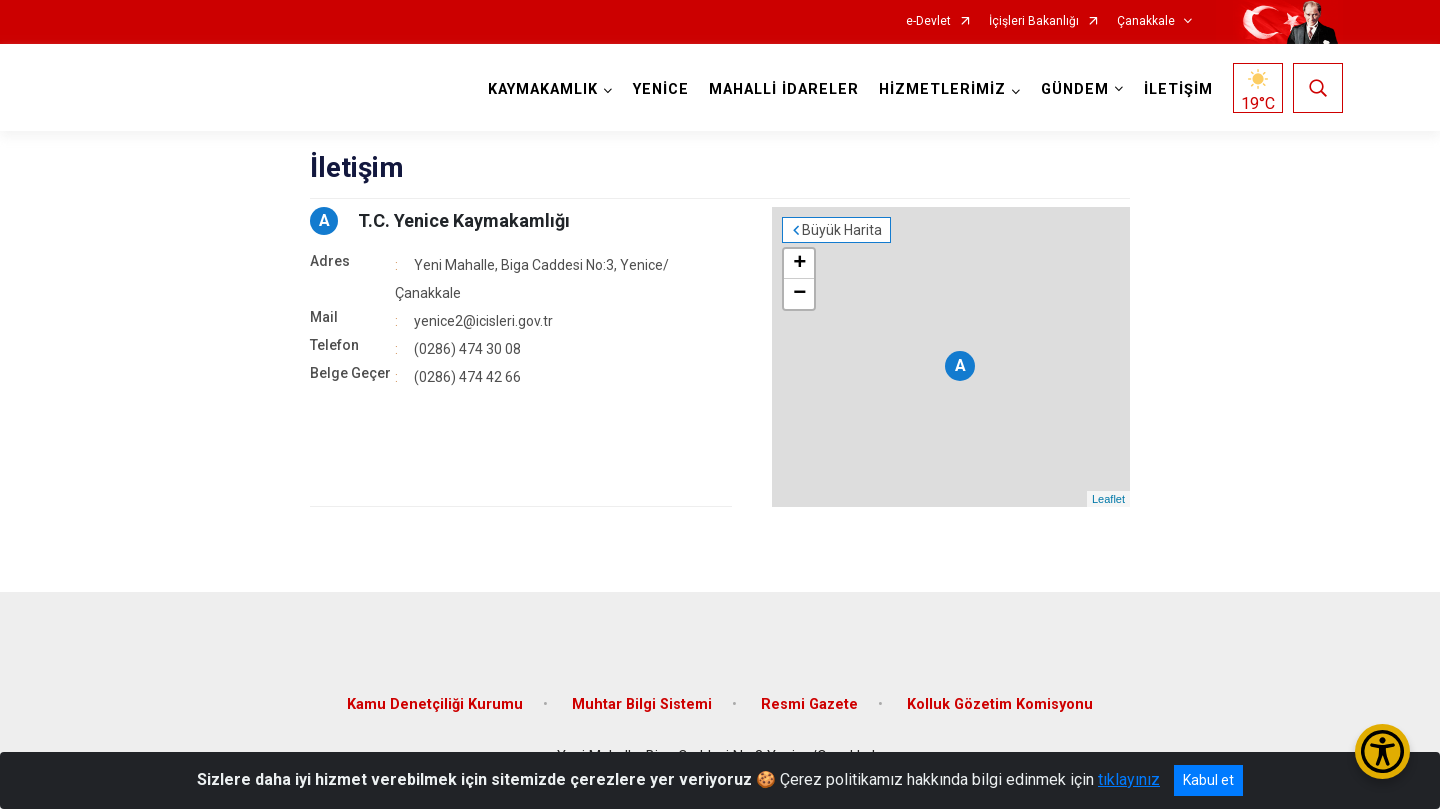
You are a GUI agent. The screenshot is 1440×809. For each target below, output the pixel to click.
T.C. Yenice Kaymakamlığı (464, 220)
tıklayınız (1129, 779)
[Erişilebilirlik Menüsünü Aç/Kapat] (1382, 751)
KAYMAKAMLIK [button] (543, 89)
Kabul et (1208, 780)
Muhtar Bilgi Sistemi (642, 704)
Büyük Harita (842, 230)
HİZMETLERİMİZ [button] (942, 89)
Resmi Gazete (809, 704)
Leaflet (1108, 499)
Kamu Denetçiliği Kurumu (435, 704)
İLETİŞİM (1178, 89)
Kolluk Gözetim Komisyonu (1000, 704)
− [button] (799, 294)
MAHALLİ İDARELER (784, 89)
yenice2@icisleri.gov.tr (483, 321)
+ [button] (799, 264)
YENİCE (661, 89)
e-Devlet (928, 21)
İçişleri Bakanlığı (1034, 21)
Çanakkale (1146, 21)
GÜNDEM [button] (1075, 89)
